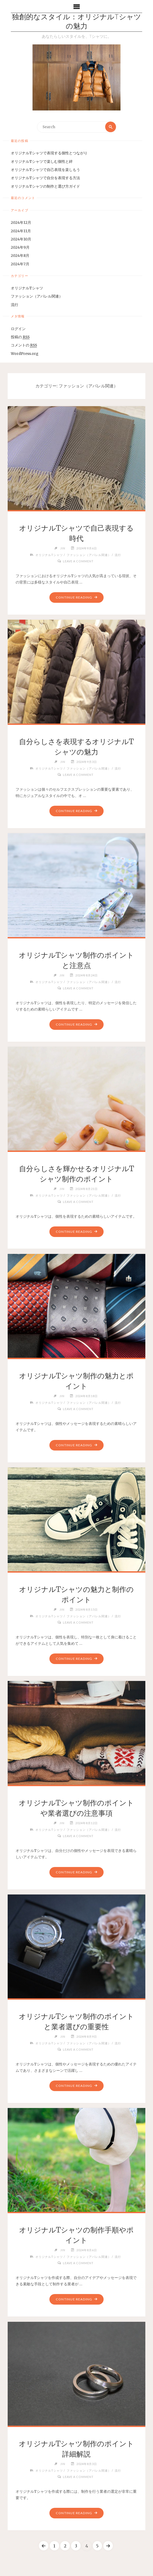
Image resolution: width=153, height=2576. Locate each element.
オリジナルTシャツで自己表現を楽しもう (45, 170)
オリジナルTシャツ (27, 288)
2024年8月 (20, 256)
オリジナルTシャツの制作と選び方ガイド (45, 186)
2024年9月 (20, 247)
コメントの (24, 345)
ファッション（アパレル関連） (37, 296)
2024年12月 (21, 223)
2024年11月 (21, 231)
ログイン (18, 329)
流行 (14, 305)
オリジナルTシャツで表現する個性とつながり (49, 153)
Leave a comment (78, 561)
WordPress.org (24, 353)
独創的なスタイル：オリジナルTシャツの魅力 (76, 22)
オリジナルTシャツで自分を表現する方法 (45, 178)
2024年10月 (21, 239)
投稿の (20, 337)
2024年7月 (20, 264)
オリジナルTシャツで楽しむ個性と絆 (42, 161)
